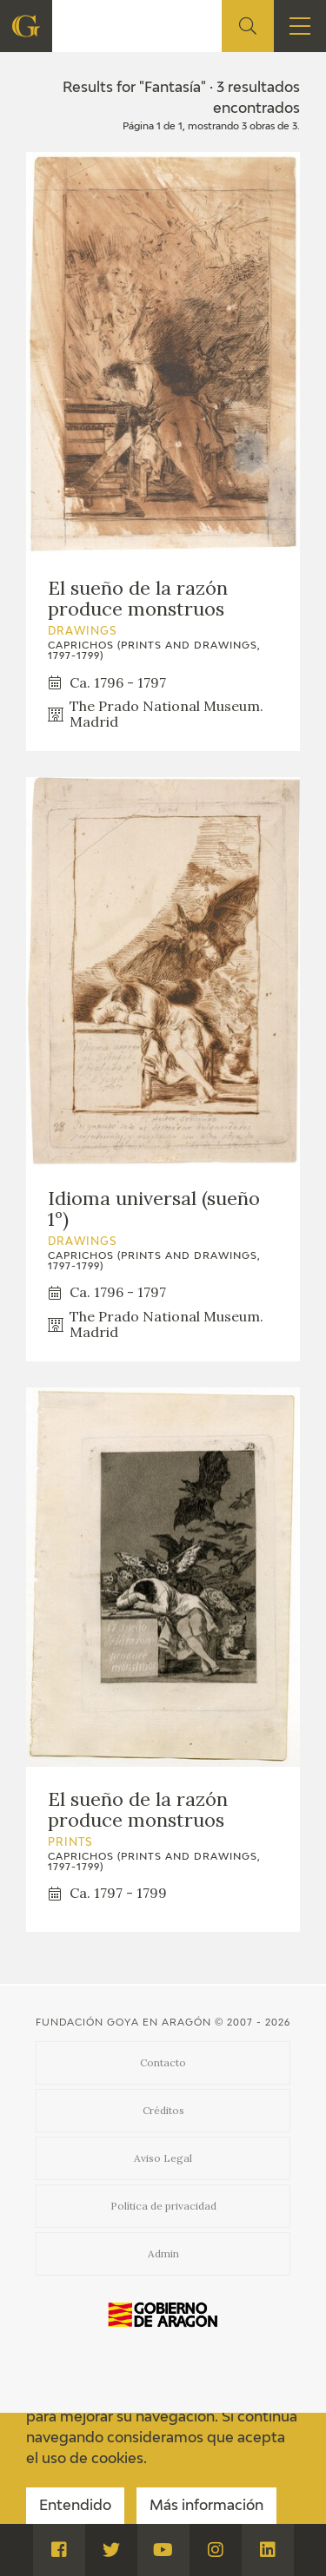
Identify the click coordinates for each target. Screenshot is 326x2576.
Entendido (75, 2506)
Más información (206, 2506)
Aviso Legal (163, 2157)
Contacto (163, 2062)
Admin (163, 2253)
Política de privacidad (163, 2205)
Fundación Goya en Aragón (123, 2022)
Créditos (163, 2110)
